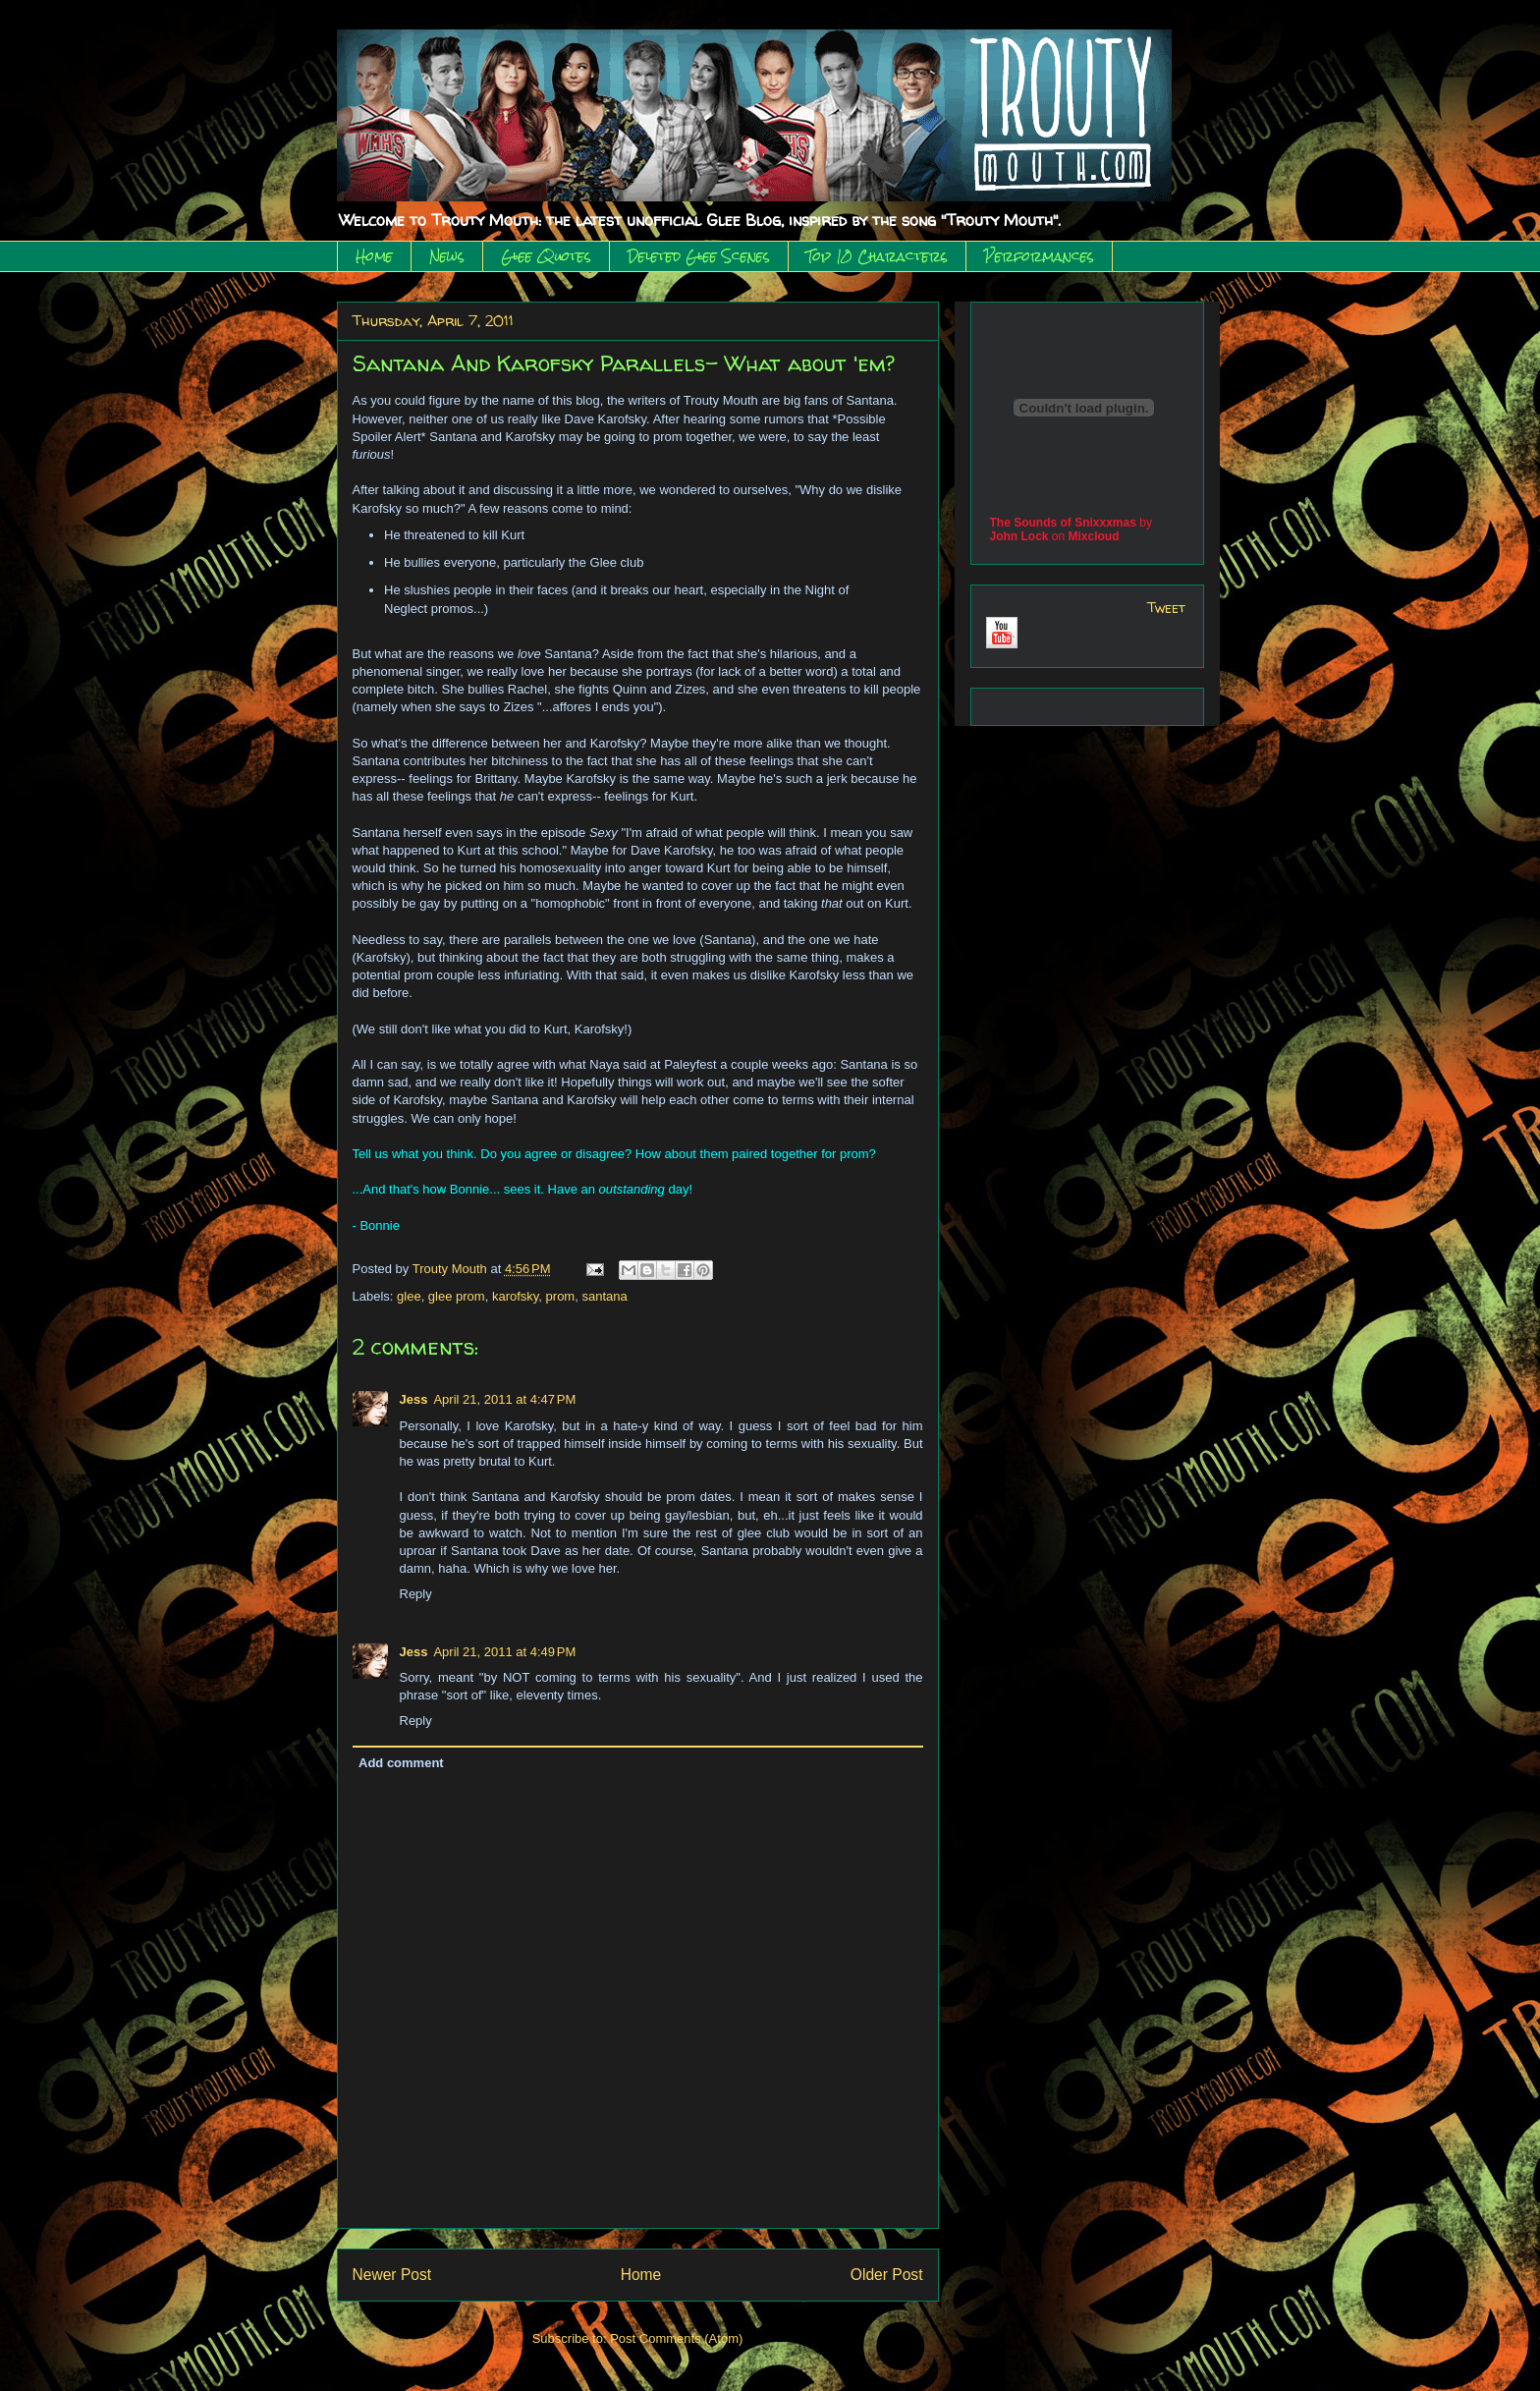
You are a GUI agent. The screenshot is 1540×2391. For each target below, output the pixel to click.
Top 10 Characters (877, 256)
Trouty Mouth (451, 1268)
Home (374, 256)
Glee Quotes (546, 256)
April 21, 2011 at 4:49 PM (504, 1651)
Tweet (1166, 607)
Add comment (401, 1762)
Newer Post (392, 2274)
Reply (416, 1593)
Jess (414, 1399)
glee (409, 1296)
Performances (1039, 256)
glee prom (456, 1296)
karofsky (515, 1296)
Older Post (887, 2274)
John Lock (1019, 536)
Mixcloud (1094, 536)
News (447, 256)
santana (604, 1296)
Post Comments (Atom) (676, 2338)
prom (561, 1296)
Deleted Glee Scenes (699, 256)
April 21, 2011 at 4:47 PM (504, 1399)
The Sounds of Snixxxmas (1063, 522)
